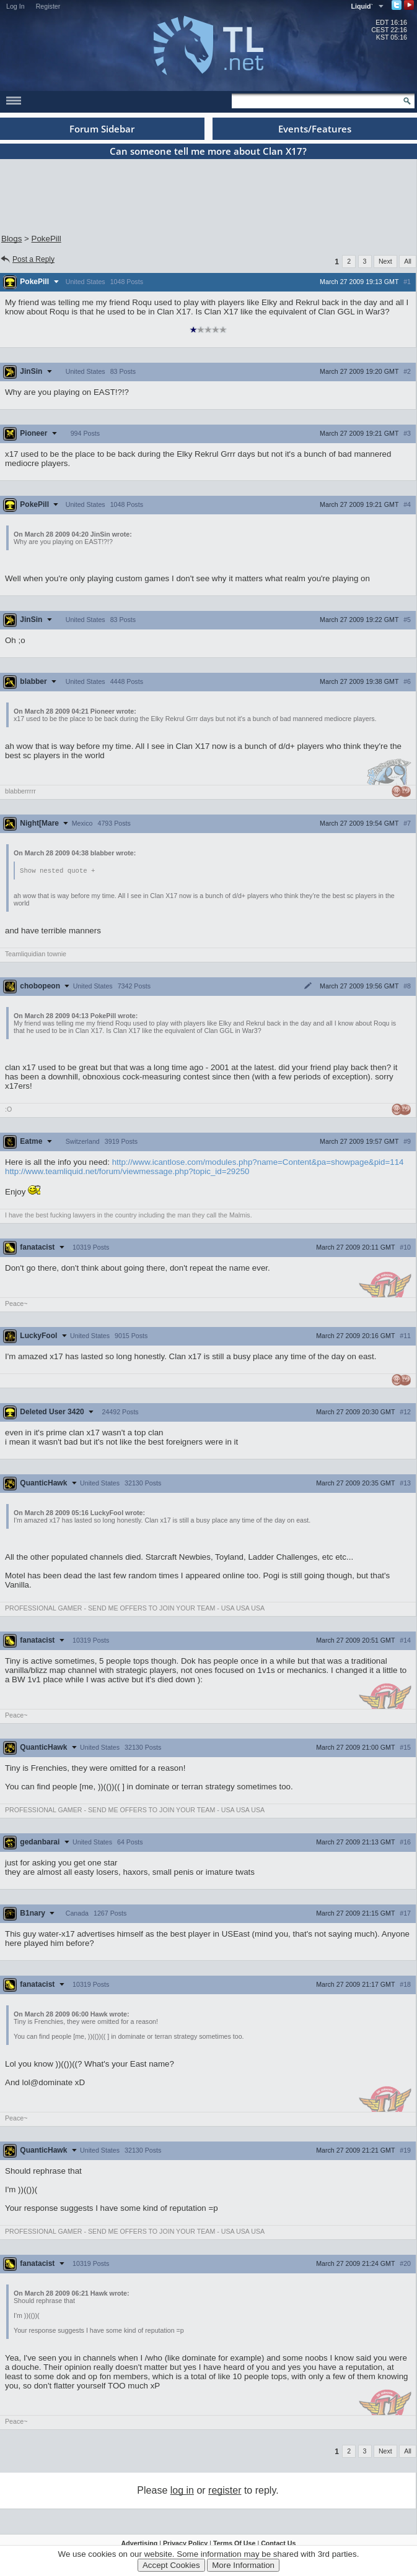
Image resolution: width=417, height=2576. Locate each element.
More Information (243, 2565)
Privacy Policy (185, 2544)
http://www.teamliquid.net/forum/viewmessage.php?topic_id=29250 (127, 1172)
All (407, 261)
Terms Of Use (234, 2544)
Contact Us (278, 2544)
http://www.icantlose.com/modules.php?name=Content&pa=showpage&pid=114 (258, 1162)
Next (385, 261)
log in (182, 2491)
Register (48, 6)
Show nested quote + (57, 871)
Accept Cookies (171, 2565)
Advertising (139, 2544)
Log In (15, 6)
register (224, 2491)
